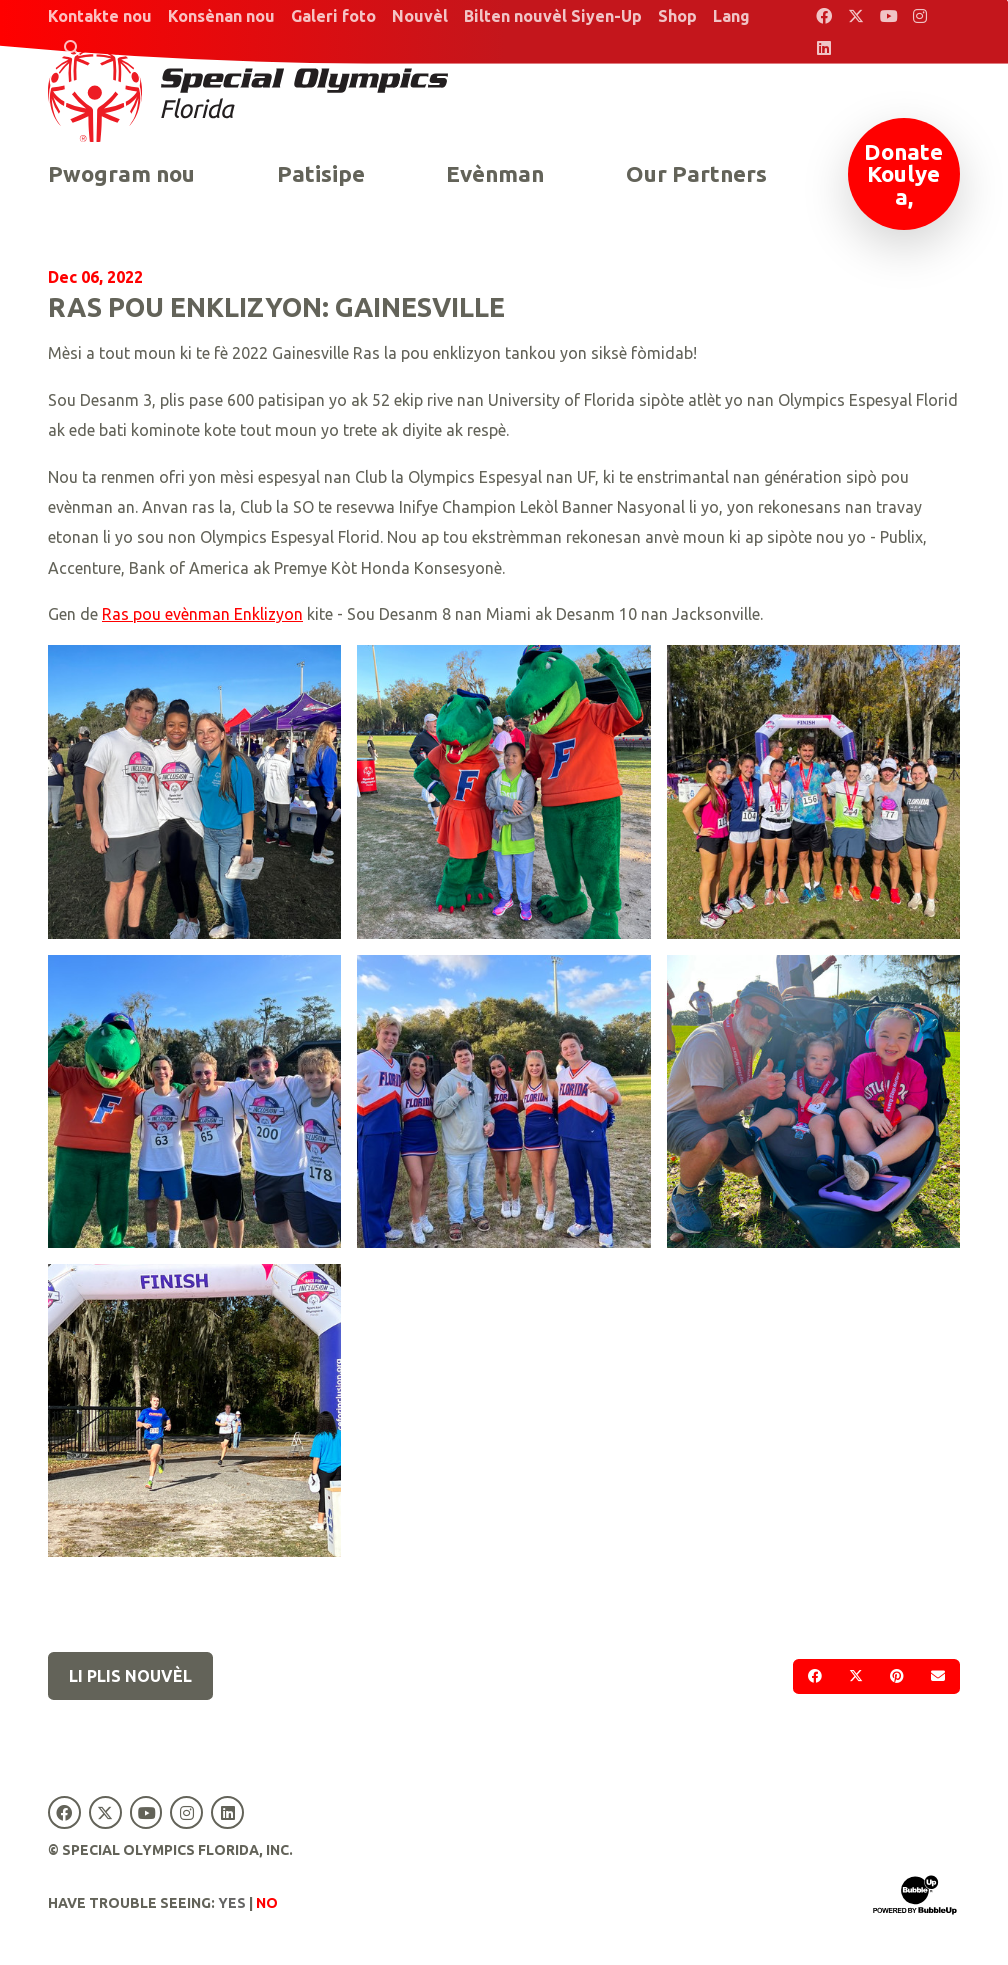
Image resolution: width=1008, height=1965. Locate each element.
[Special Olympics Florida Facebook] (824, 16)
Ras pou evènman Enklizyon (202, 614)
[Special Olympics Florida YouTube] (888, 16)
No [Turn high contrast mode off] (267, 1903)
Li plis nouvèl (130, 1676)
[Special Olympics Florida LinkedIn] (824, 48)
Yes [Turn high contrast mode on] (232, 1903)
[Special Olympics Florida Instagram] (920, 16)
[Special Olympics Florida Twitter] (856, 16)
